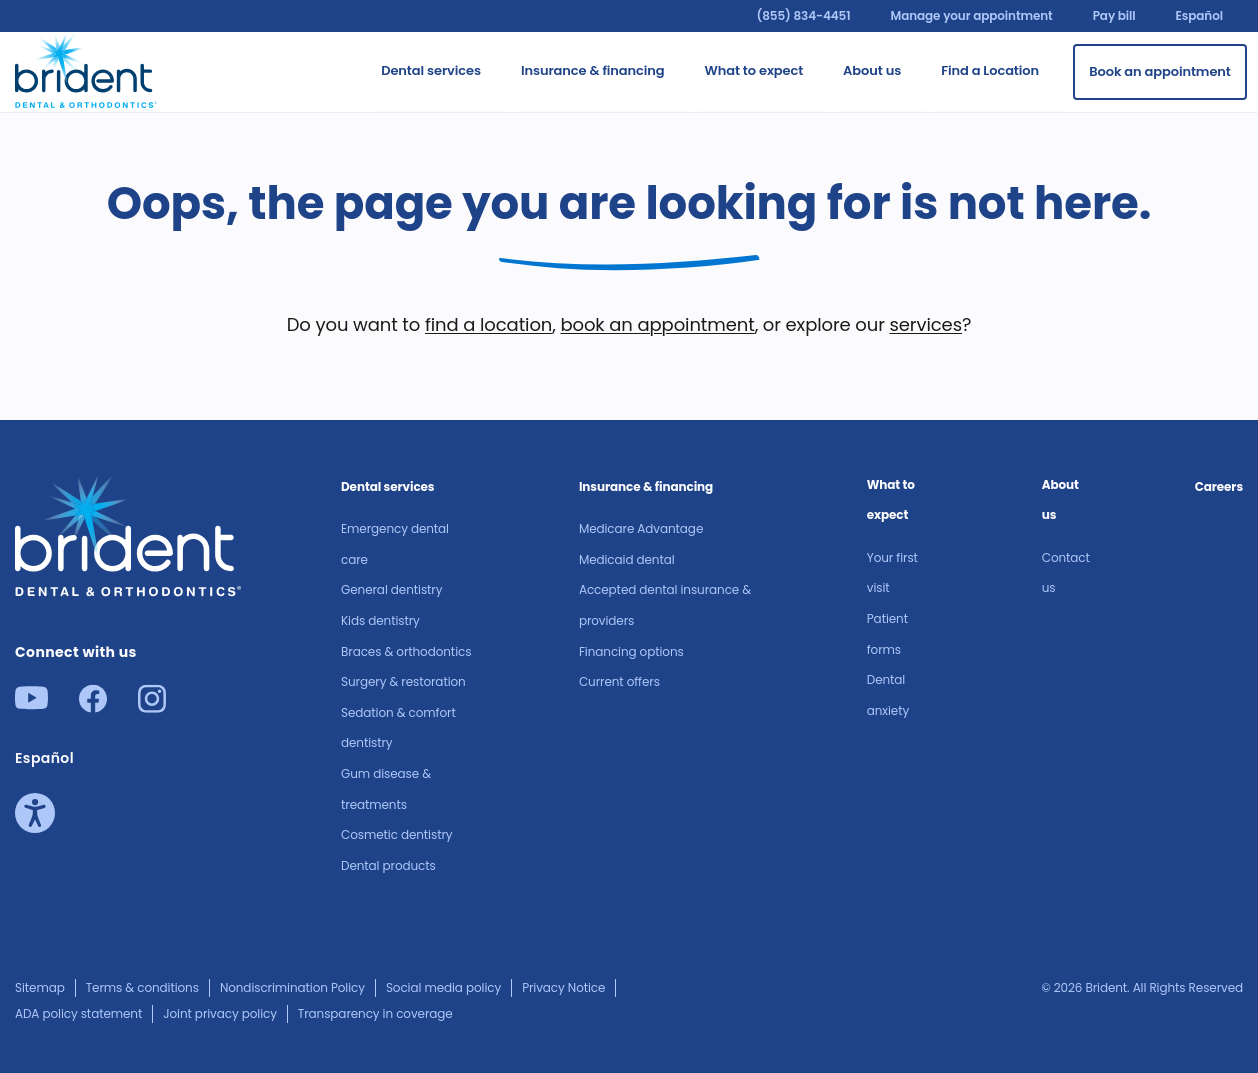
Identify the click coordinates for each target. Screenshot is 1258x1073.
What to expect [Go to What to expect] (753, 70)
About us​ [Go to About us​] (872, 70)
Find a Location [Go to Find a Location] (990, 70)
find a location (488, 324)
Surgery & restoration (403, 681)
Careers (1219, 486)
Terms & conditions (142, 987)
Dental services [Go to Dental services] (431, 70)
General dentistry (391, 589)
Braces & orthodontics (406, 651)
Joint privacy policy (220, 1013)
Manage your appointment (971, 15)
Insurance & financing (646, 486)
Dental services (387, 486)
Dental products (388, 865)
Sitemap (40, 987)
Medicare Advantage (641, 528)
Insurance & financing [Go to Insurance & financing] (593, 70)
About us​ (1060, 500)
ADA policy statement (78, 1013)
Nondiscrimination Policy (292, 987)
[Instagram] (152, 706)
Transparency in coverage (375, 1013)
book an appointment (657, 324)
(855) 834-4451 (803, 15)
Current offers (619, 681)
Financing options (631, 651)
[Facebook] (93, 706)
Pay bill (1114, 15)
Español (1199, 16)
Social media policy (443, 987)
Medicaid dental (627, 559)
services (926, 324)
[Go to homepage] (86, 68)
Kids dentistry (380, 620)
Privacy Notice (563, 987)
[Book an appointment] (1160, 72)
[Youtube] (31, 703)
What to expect (891, 500)
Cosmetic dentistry (396, 834)
